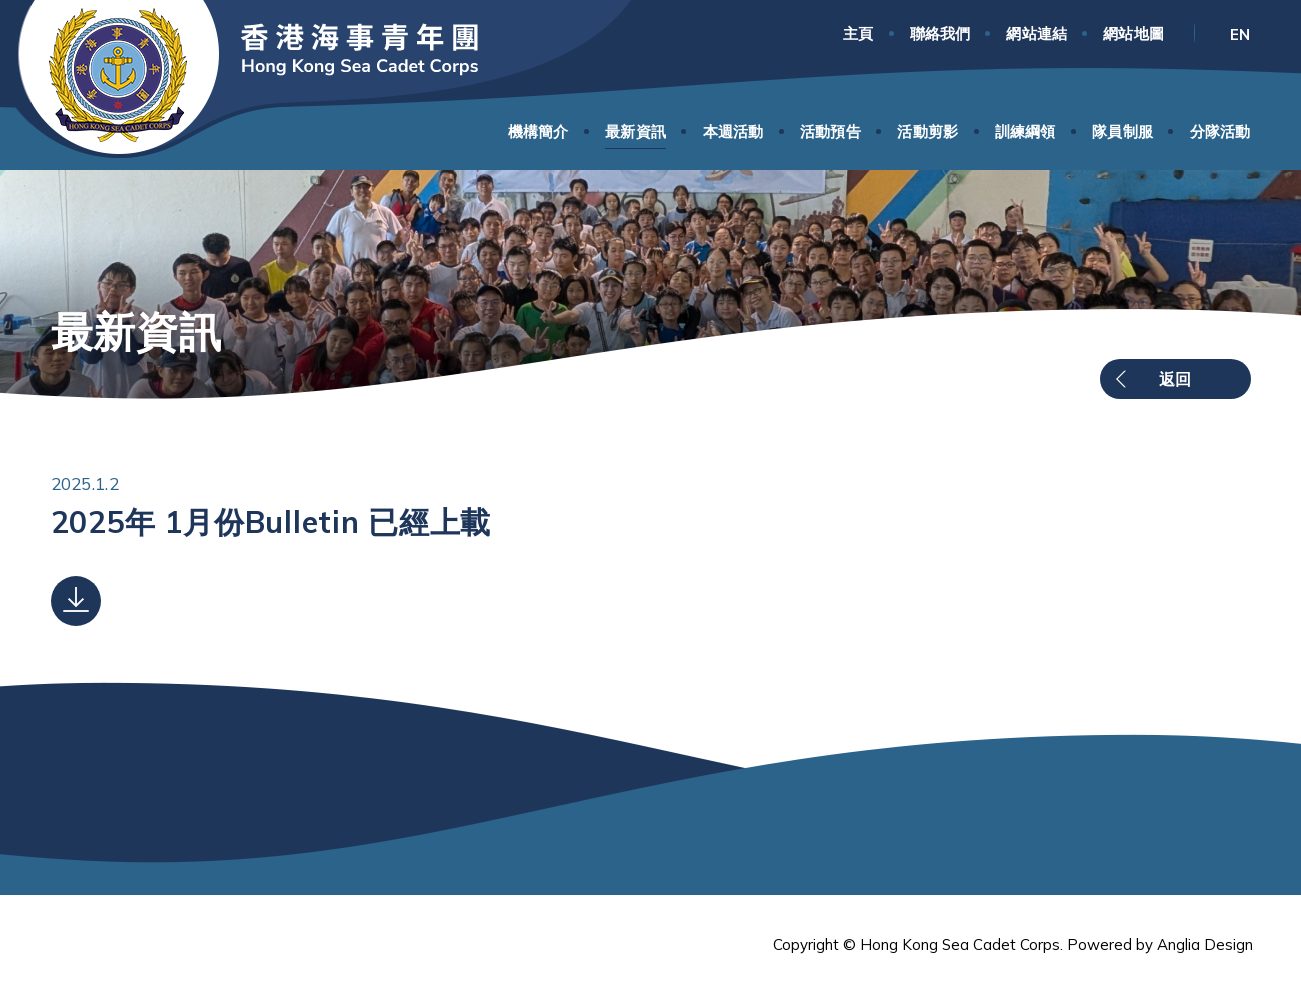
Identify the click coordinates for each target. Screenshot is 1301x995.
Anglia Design (1205, 944)
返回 (1175, 379)
